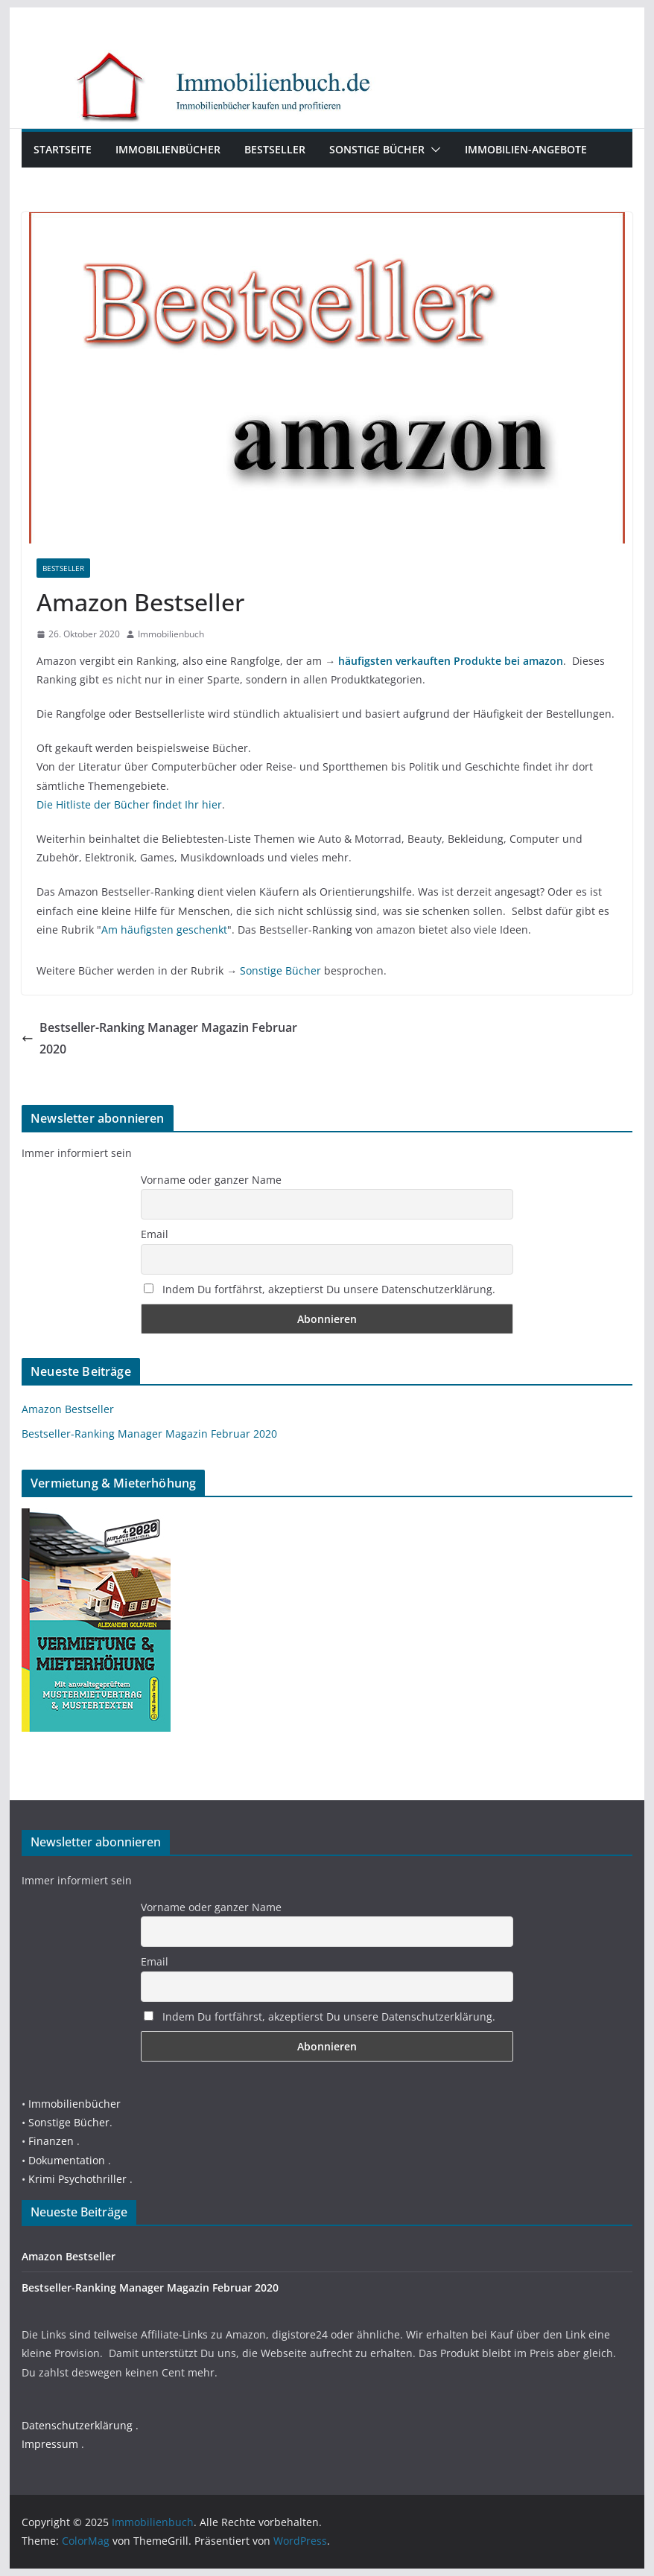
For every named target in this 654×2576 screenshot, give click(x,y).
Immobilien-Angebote (526, 149)
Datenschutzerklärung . (80, 2425)
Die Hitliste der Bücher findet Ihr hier (129, 804)
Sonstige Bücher (377, 149)
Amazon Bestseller (68, 1409)
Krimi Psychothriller (77, 2179)
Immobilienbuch (171, 634)
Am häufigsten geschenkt (164, 929)
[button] (433, 149)
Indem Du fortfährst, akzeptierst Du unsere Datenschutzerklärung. (319, 1289)
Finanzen (51, 2141)
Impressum (50, 2444)
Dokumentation (66, 2160)
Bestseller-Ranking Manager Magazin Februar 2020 (159, 1038)
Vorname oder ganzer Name (211, 1180)
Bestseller (274, 149)
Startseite (63, 149)
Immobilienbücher (167, 149)
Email (154, 1234)
